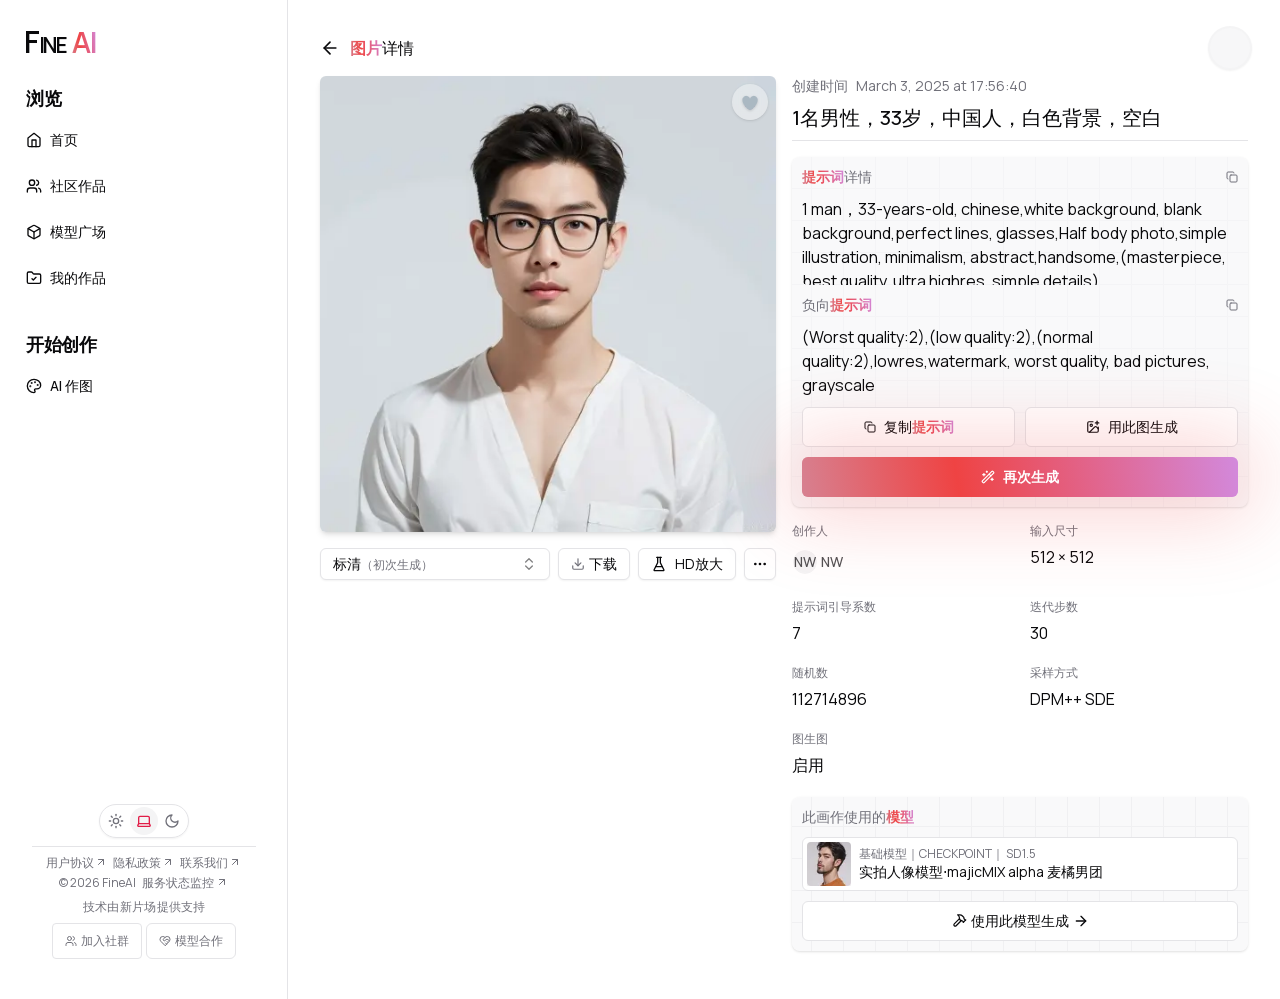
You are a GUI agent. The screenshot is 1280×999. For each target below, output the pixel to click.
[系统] (144, 821)
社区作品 (66, 185)
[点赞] (750, 103)
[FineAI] (60, 42)
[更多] (760, 564)
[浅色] (116, 821)
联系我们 (210, 862)
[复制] (1232, 177)
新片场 (138, 907)
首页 (52, 139)
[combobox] (435, 564)
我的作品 (66, 277)
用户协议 (76, 862)
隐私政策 (143, 862)
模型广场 (66, 231)
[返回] (330, 48)
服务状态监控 (184, 882)
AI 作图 (59, 385)
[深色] (172, 821)
